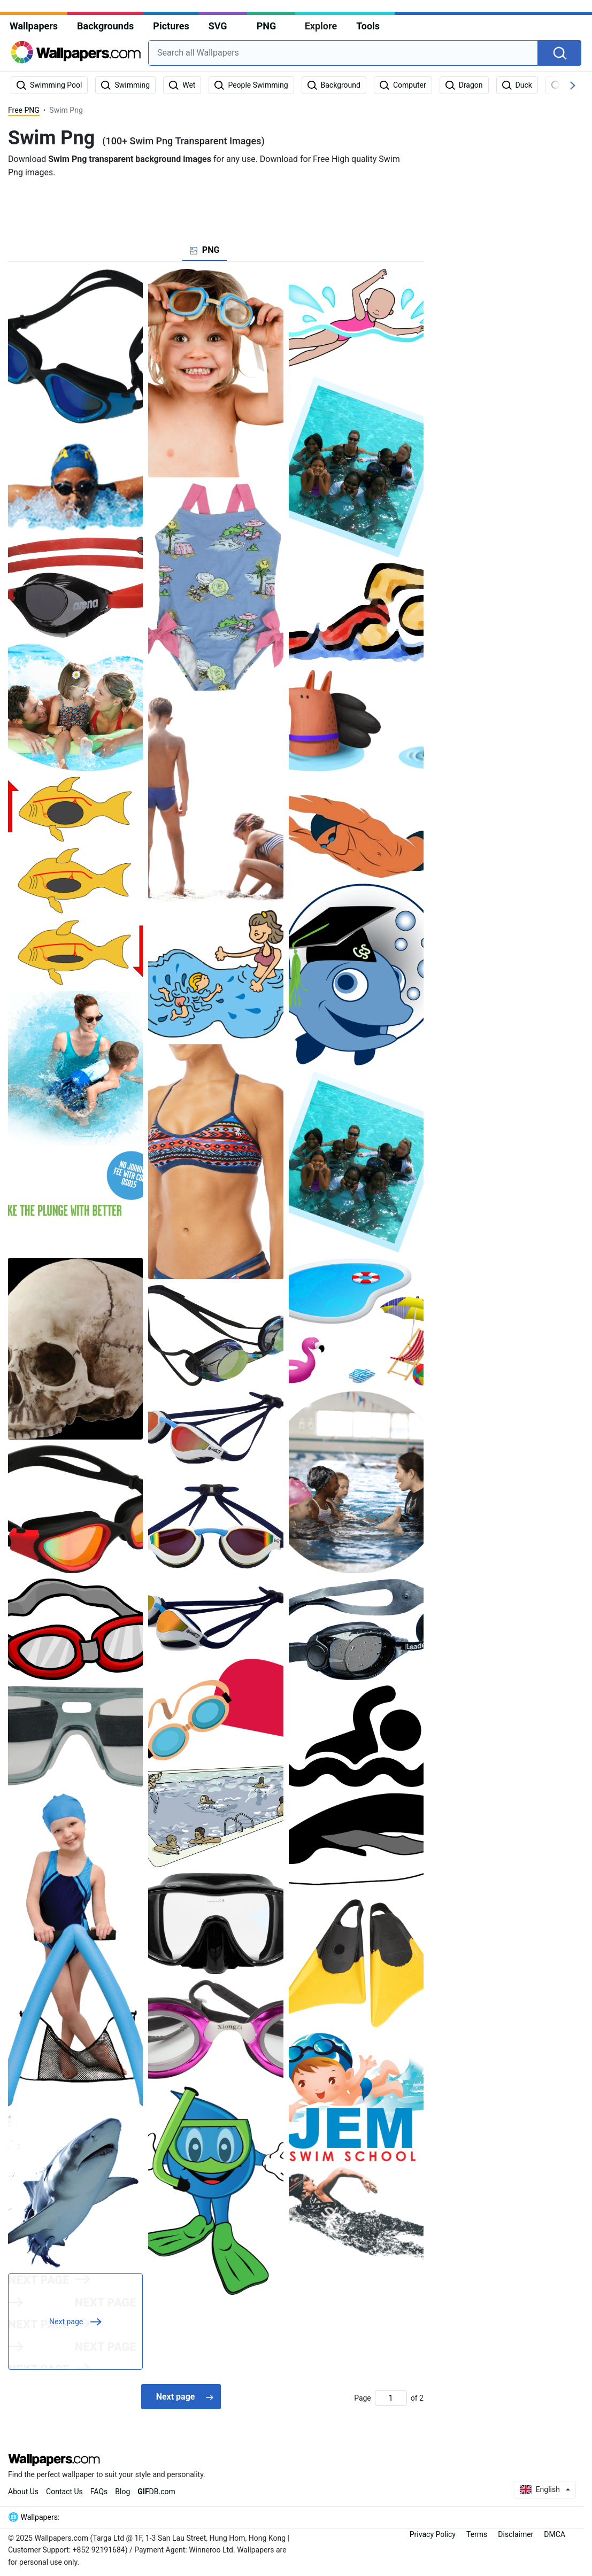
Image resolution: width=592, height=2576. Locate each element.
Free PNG (24, 110)
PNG (266, 26)
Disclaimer (515, 2534)
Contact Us (64, 2491)
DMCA (554, 2534)
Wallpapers (34, 26)
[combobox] (343, 53)
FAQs (99, 2491)
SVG (218, 26)
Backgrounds (105, 26)
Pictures (171, 26)
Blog (122, 2491)
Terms (476, 2534)
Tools (368, 26)
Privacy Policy (433, 2534)
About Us (23, 2491)
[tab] (204, 250)
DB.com (156, 2491)
